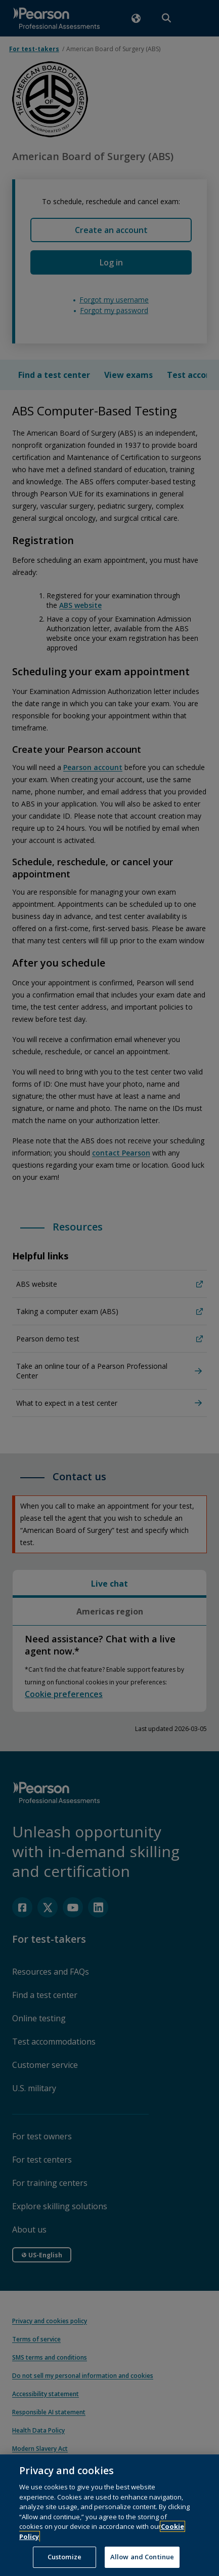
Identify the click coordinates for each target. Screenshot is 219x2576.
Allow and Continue (142, 2564)
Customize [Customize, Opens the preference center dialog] (64, 2564)
